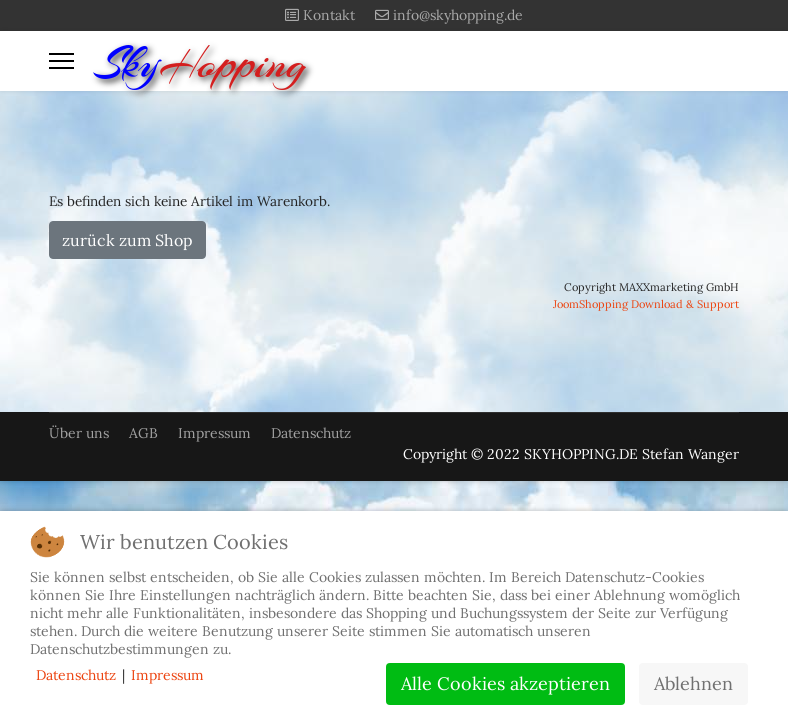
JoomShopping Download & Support (646, 304)
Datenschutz (311, 433)
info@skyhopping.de (458, 15)
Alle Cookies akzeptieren (505, 683)
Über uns (79, 433)
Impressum (214, 433)
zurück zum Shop (127, 240)
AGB (143, 433)
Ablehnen (693, 683)
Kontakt (329, 15)
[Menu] (61, 61)
